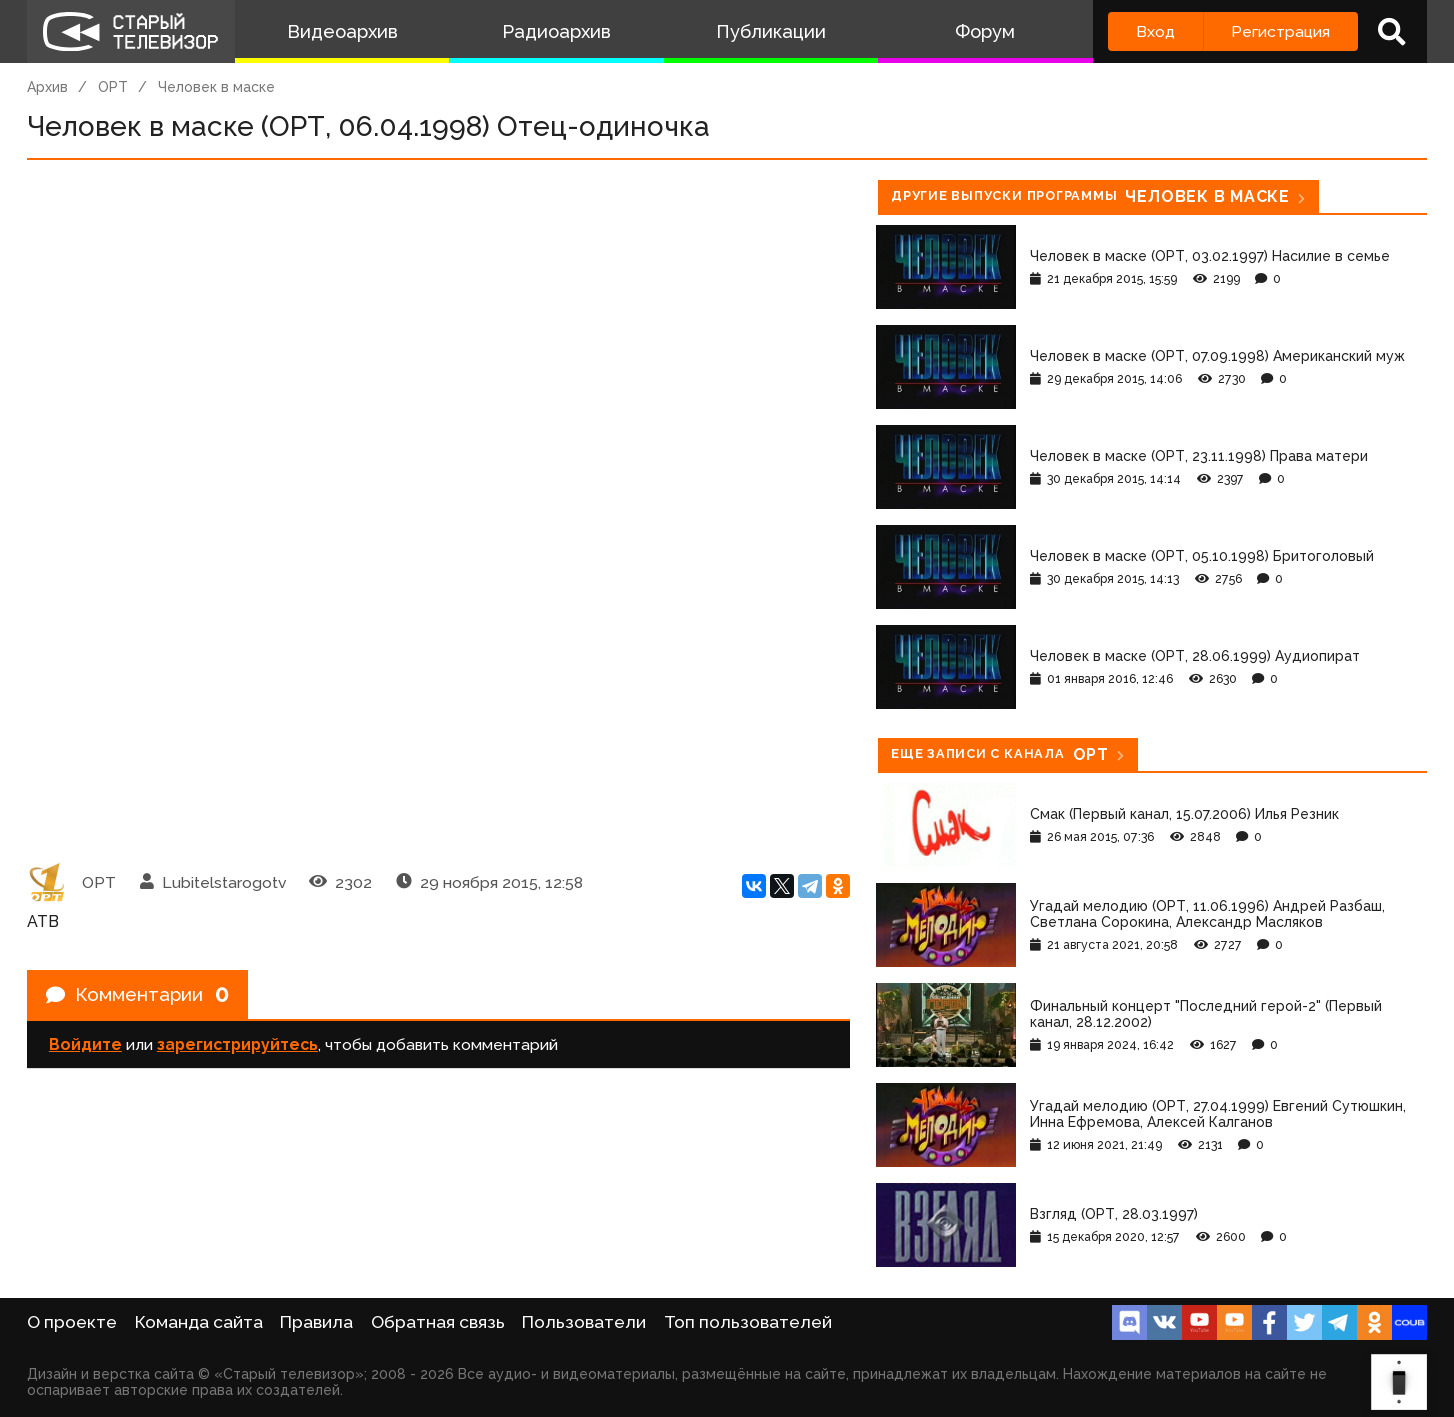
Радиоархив (556, 31)
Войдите (85, 1047)
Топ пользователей (748, 1322)
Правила (316, 1322)
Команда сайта (199, 1322)
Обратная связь (438, 1322)
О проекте (72, 1322)
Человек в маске (216, 87)
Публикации (771, 31)
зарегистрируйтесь (237, 1047)
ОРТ (113, 87)
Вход (1155, 31)
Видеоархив (342, 31)
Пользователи (584, 1322)
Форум (985, 31)
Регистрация (1280, 31)
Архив (47, 87)
